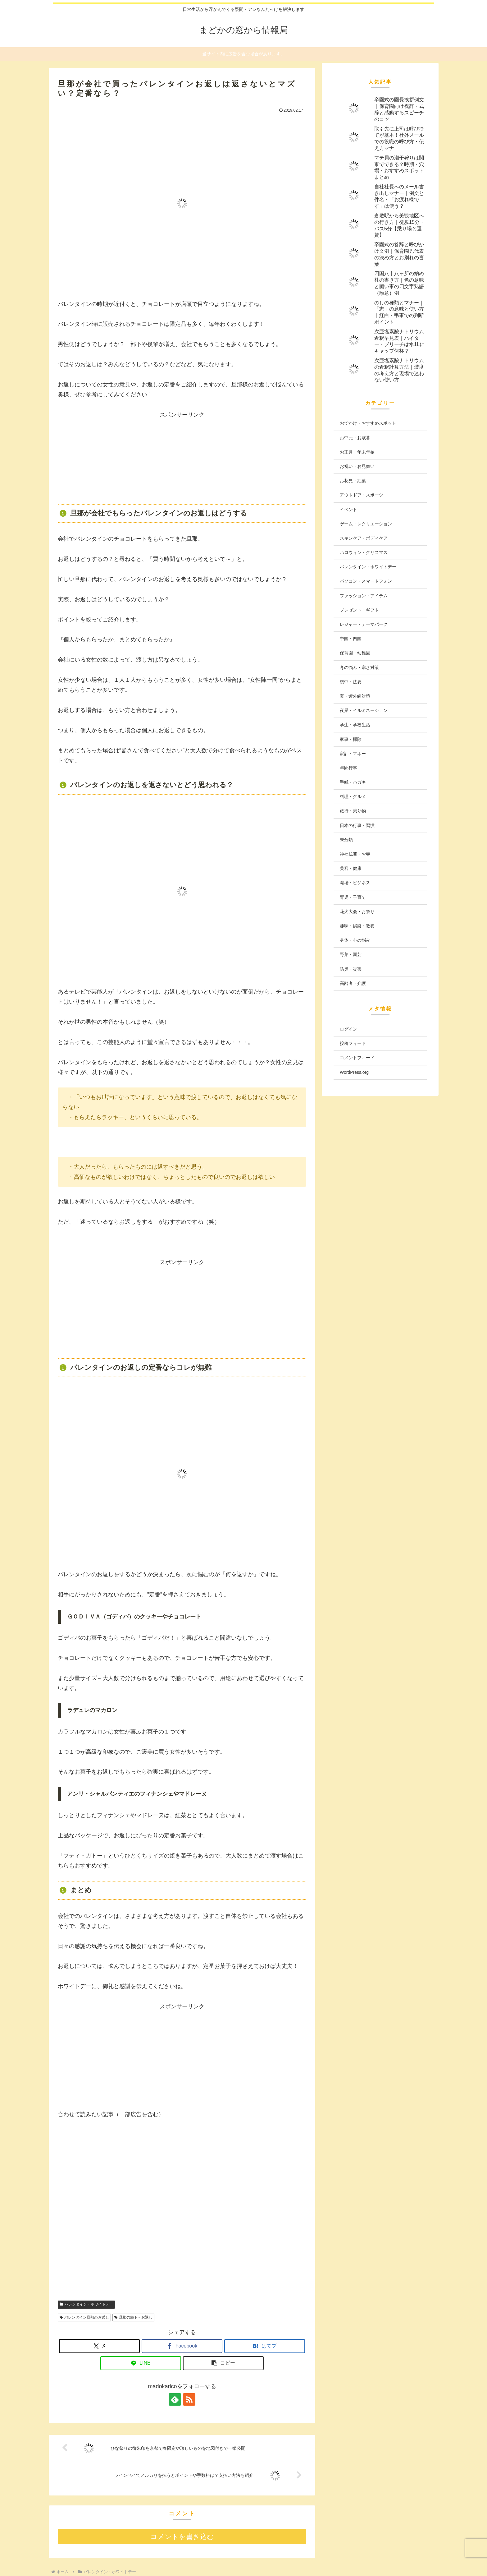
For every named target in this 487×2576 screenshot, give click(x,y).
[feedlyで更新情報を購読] (175, 2399)
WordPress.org (354, 1072)
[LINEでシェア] (140, 2363)
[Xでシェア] (99, 2346)
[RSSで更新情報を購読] (189, 2399)
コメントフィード (357, 1057)
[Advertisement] (182, 458)
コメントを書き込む (182, 2537)
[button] (223, 2363)
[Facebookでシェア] (182, 2346)
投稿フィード (353, 1043)
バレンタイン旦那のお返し (84, 2317)
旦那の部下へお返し (133, 2317)
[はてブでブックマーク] (264, 2346)
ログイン (348, 1029)
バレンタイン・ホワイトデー (86, 2304)
